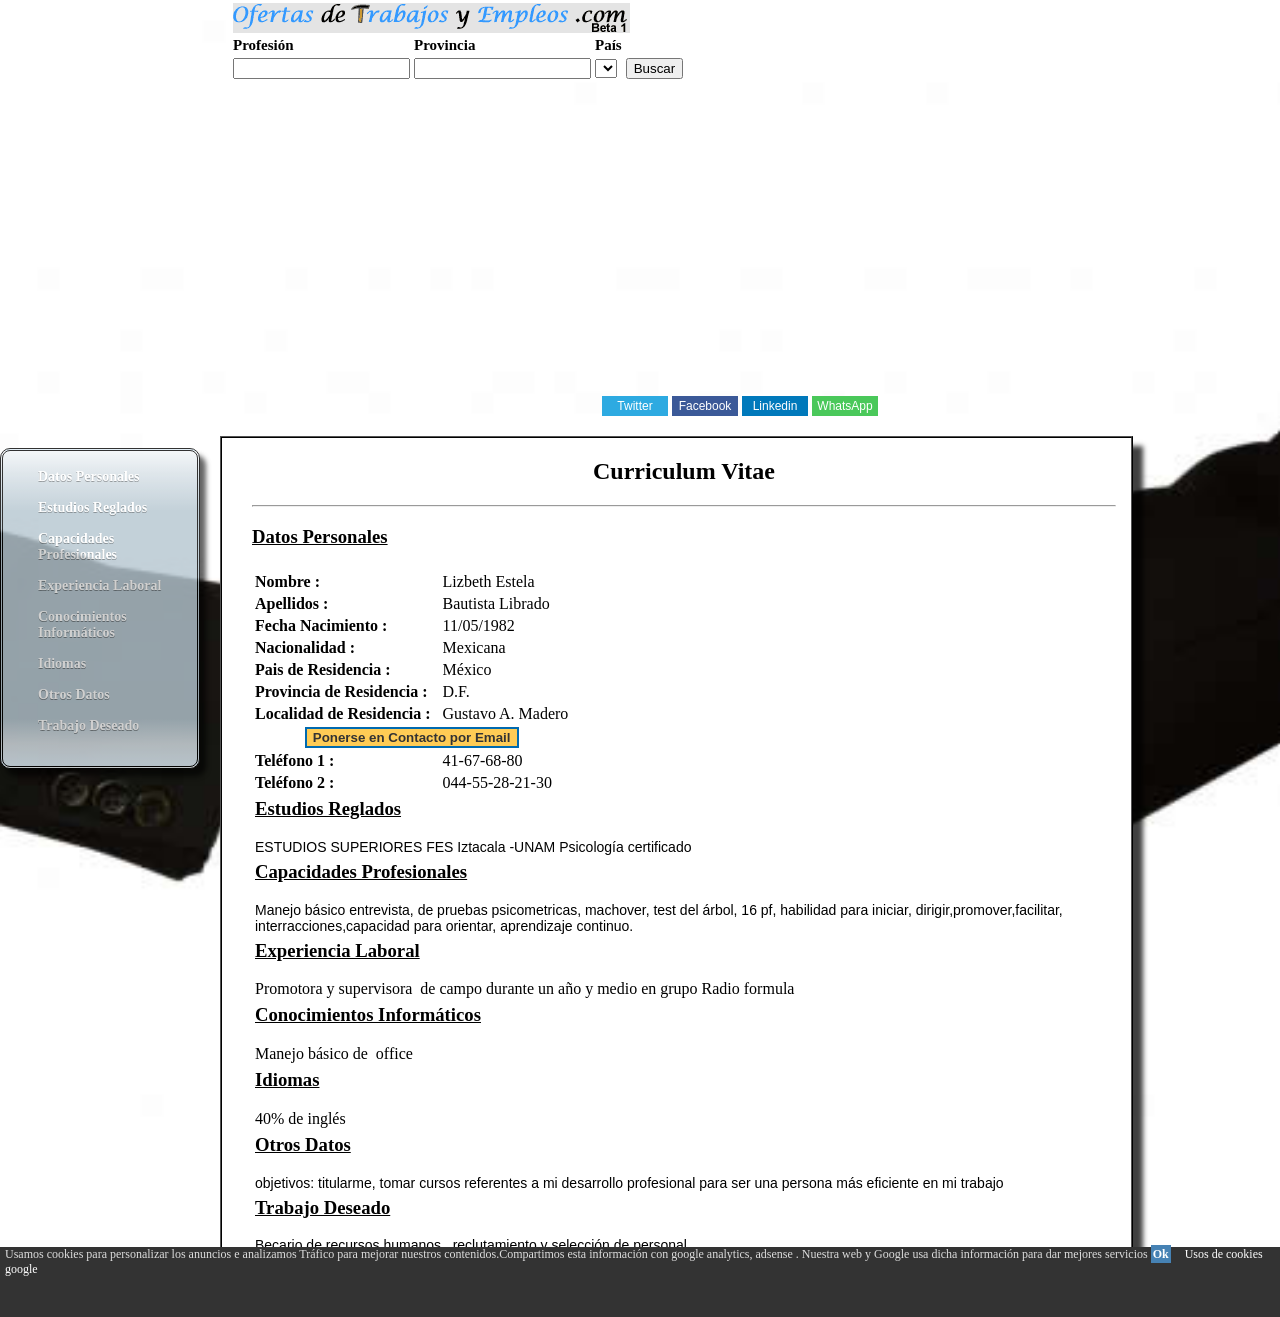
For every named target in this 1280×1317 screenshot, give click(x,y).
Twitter (634, 406)
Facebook (705, 406)
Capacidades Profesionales (77, 546)
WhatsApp (844, 406)
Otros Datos (74, 694)
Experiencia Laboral (99, 585)
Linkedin (775, 406)
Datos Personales (89, 476)
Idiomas (62, 663)
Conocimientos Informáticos (82, 624)
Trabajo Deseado (88, 725)
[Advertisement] (600, 254)
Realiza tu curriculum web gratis (328, 89)
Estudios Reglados (92, 507)
